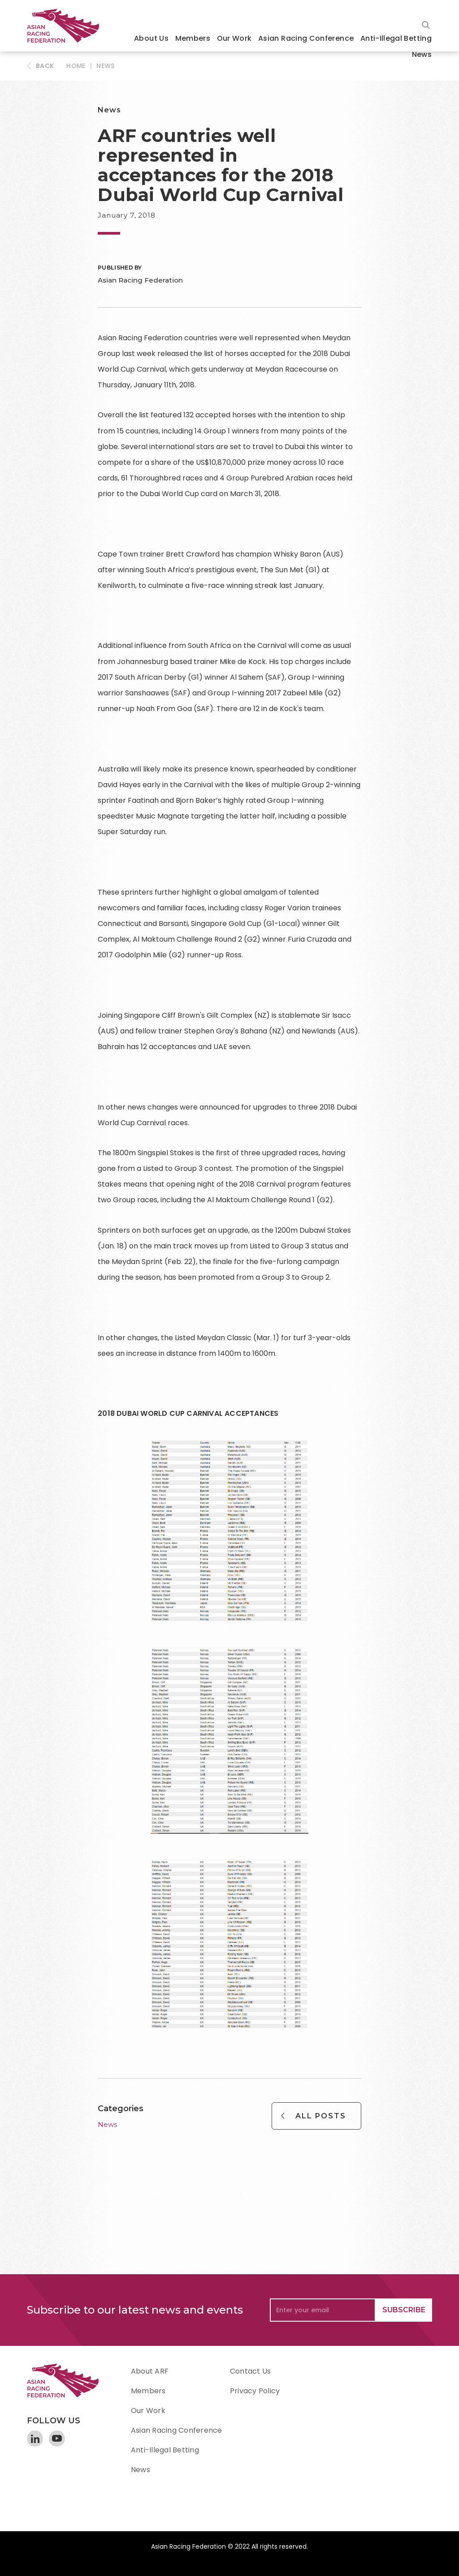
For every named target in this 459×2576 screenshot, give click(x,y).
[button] (151, 39)
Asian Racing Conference (306, 38)
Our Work (234, 38)
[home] (67, 26)
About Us (151, 38)
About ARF (150, 2371)
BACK (45, 65)
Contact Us (250, 2371)
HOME (75, 65)
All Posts (320, 2116)
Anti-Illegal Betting (396, 38)
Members (193, 38)
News (422, 54)
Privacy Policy (255, 2391)
